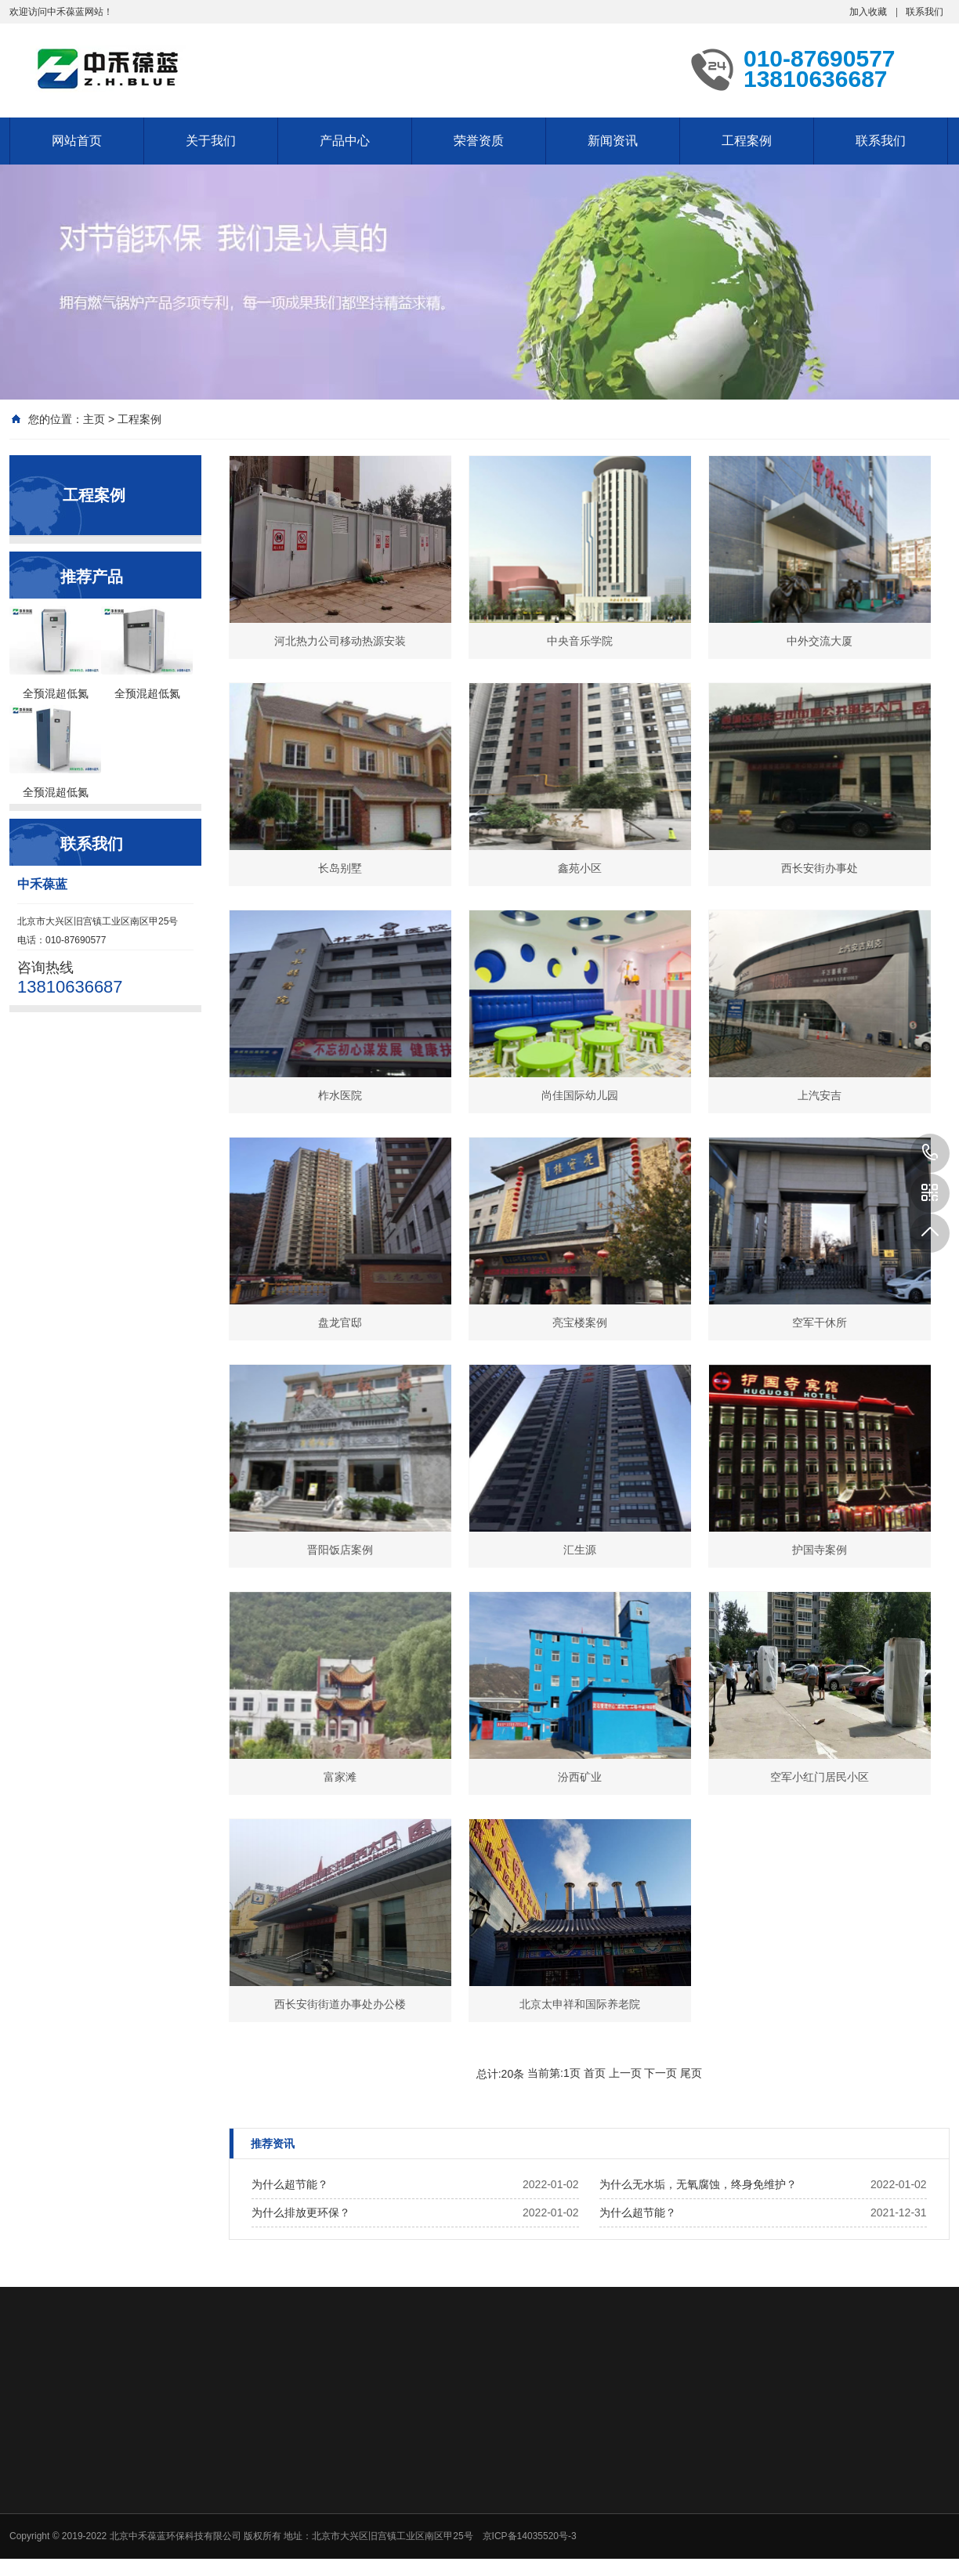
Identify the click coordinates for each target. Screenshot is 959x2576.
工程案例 (747, 140)
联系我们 (924, 11)
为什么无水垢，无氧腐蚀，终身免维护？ (698, 2184)
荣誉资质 (479, 140)
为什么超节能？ (290, 2184)
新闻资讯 (613, 140)
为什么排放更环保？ (301, 2212)
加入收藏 (868, 11)
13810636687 (930, 1153)
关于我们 (211, 140)
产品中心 (345, 140)
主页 (94, 419)
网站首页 (77, 140)
